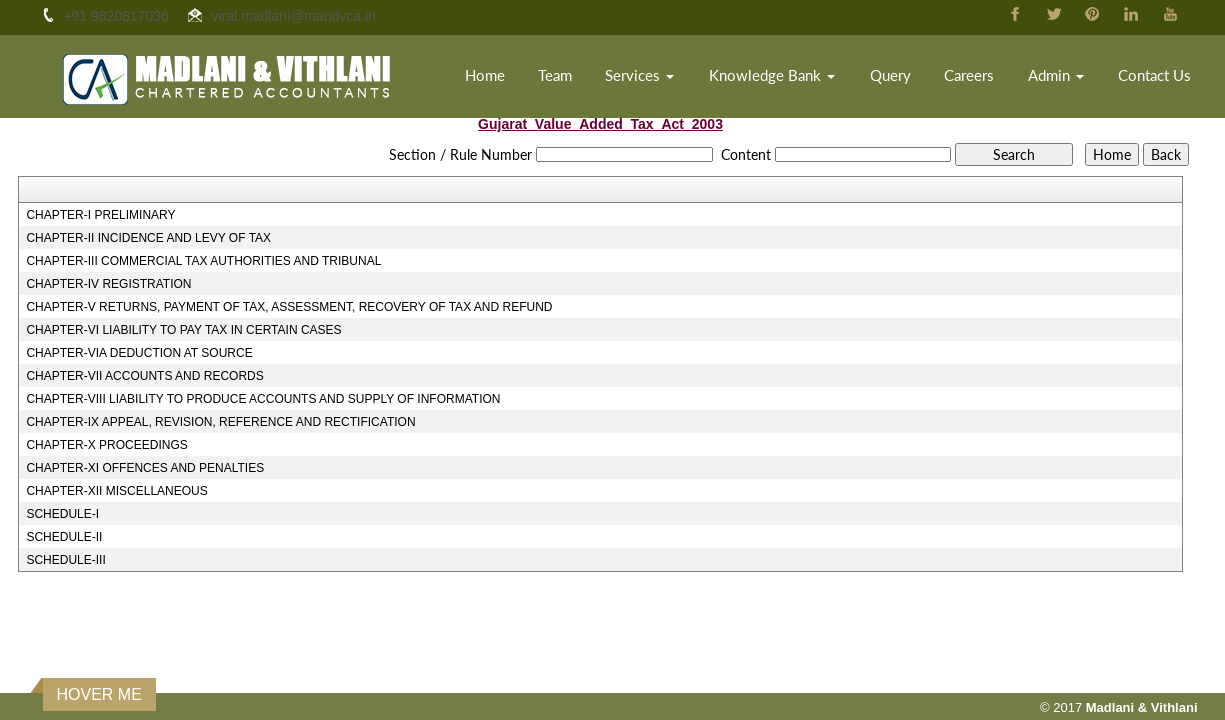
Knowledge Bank (772, 75)
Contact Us (1154, 75)
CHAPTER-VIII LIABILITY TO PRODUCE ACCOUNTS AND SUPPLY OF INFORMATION (263, 399)
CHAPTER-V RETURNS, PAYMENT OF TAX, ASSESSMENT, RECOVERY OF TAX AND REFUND (289, 307)
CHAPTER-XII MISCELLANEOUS (116, 491)
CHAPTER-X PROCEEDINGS (106, 445)
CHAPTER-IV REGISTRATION (108, 284)
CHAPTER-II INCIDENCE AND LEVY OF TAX (148, 238)
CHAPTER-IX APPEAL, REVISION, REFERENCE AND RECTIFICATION (220, 422)
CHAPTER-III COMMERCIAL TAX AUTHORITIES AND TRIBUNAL (203, 261)
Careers (969, 75)
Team (555, 75)
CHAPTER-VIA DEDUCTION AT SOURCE (139, 353)
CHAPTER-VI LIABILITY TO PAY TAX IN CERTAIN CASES (183, 330)
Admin (1056, 75)
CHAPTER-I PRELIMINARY (100, 215)
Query (890, 75)
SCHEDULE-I (62, 514)
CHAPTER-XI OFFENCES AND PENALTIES (145, 468)
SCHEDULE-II (64, 537)
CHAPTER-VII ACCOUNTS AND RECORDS (144, 376)
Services (639, 75)
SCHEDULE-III (65, 560)
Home (485, 75)
